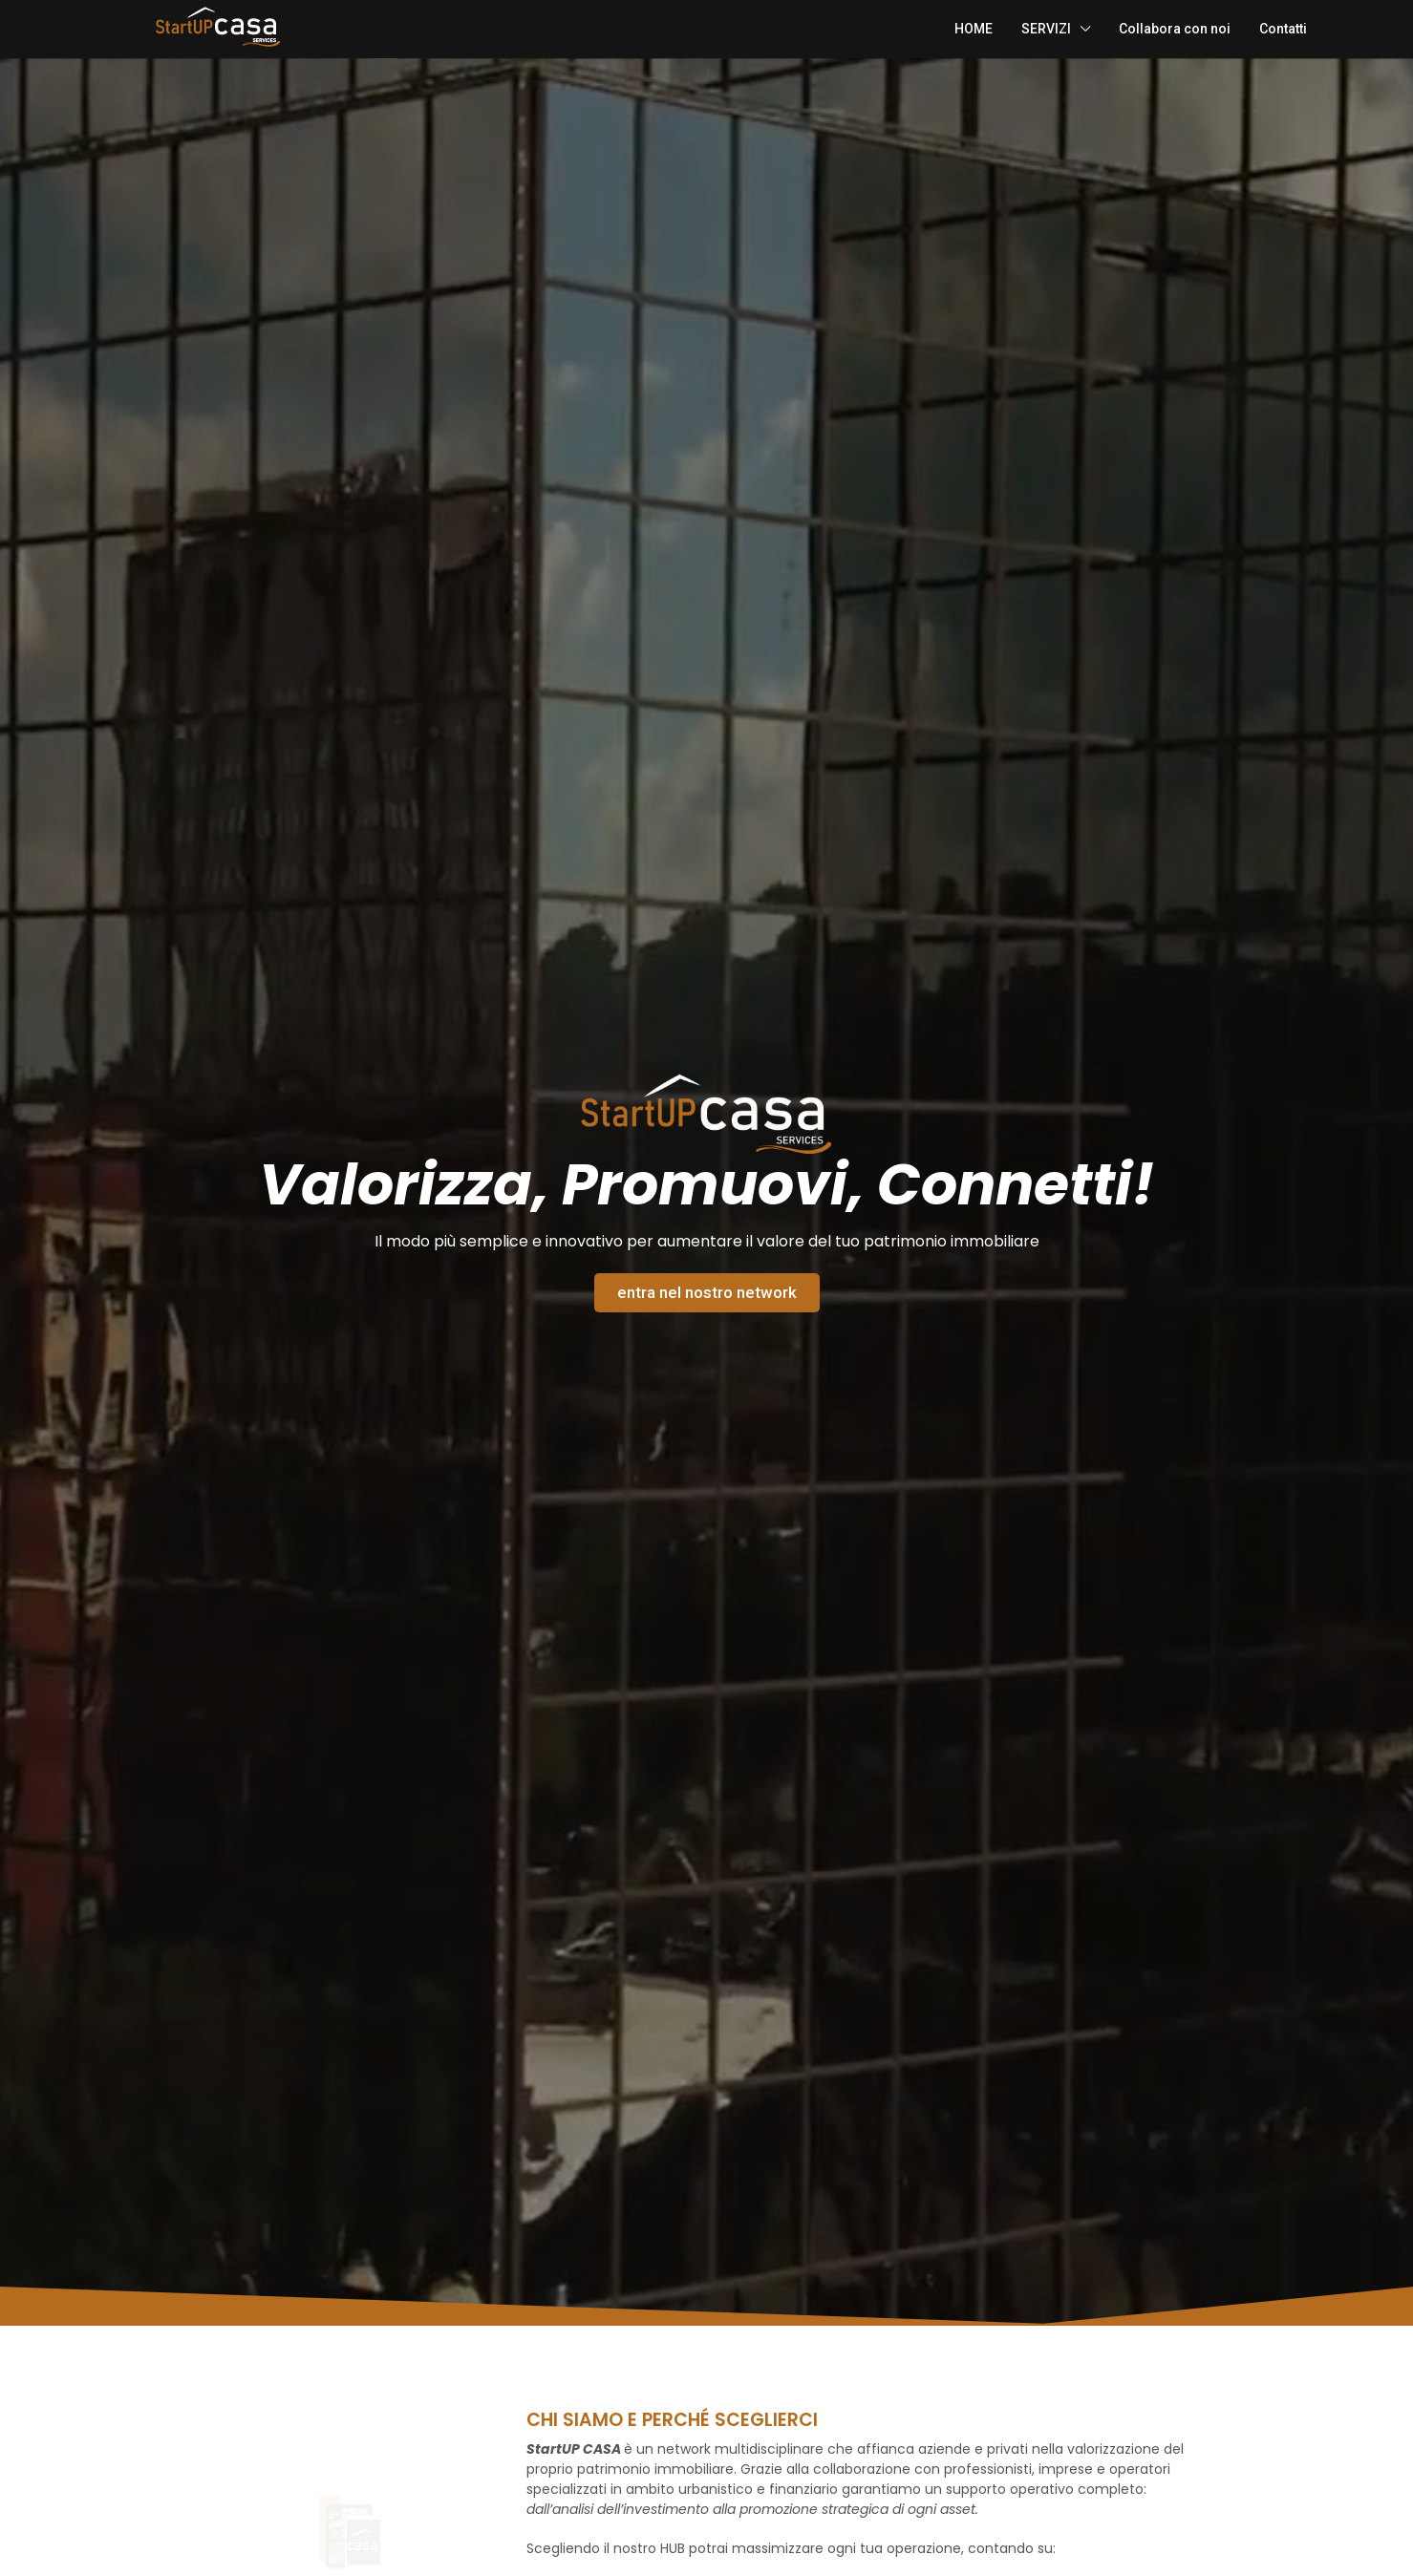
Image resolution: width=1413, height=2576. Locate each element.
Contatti (1283, 28)
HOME (973, 28)
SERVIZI (1046, 28)
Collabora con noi (1175, 28)
